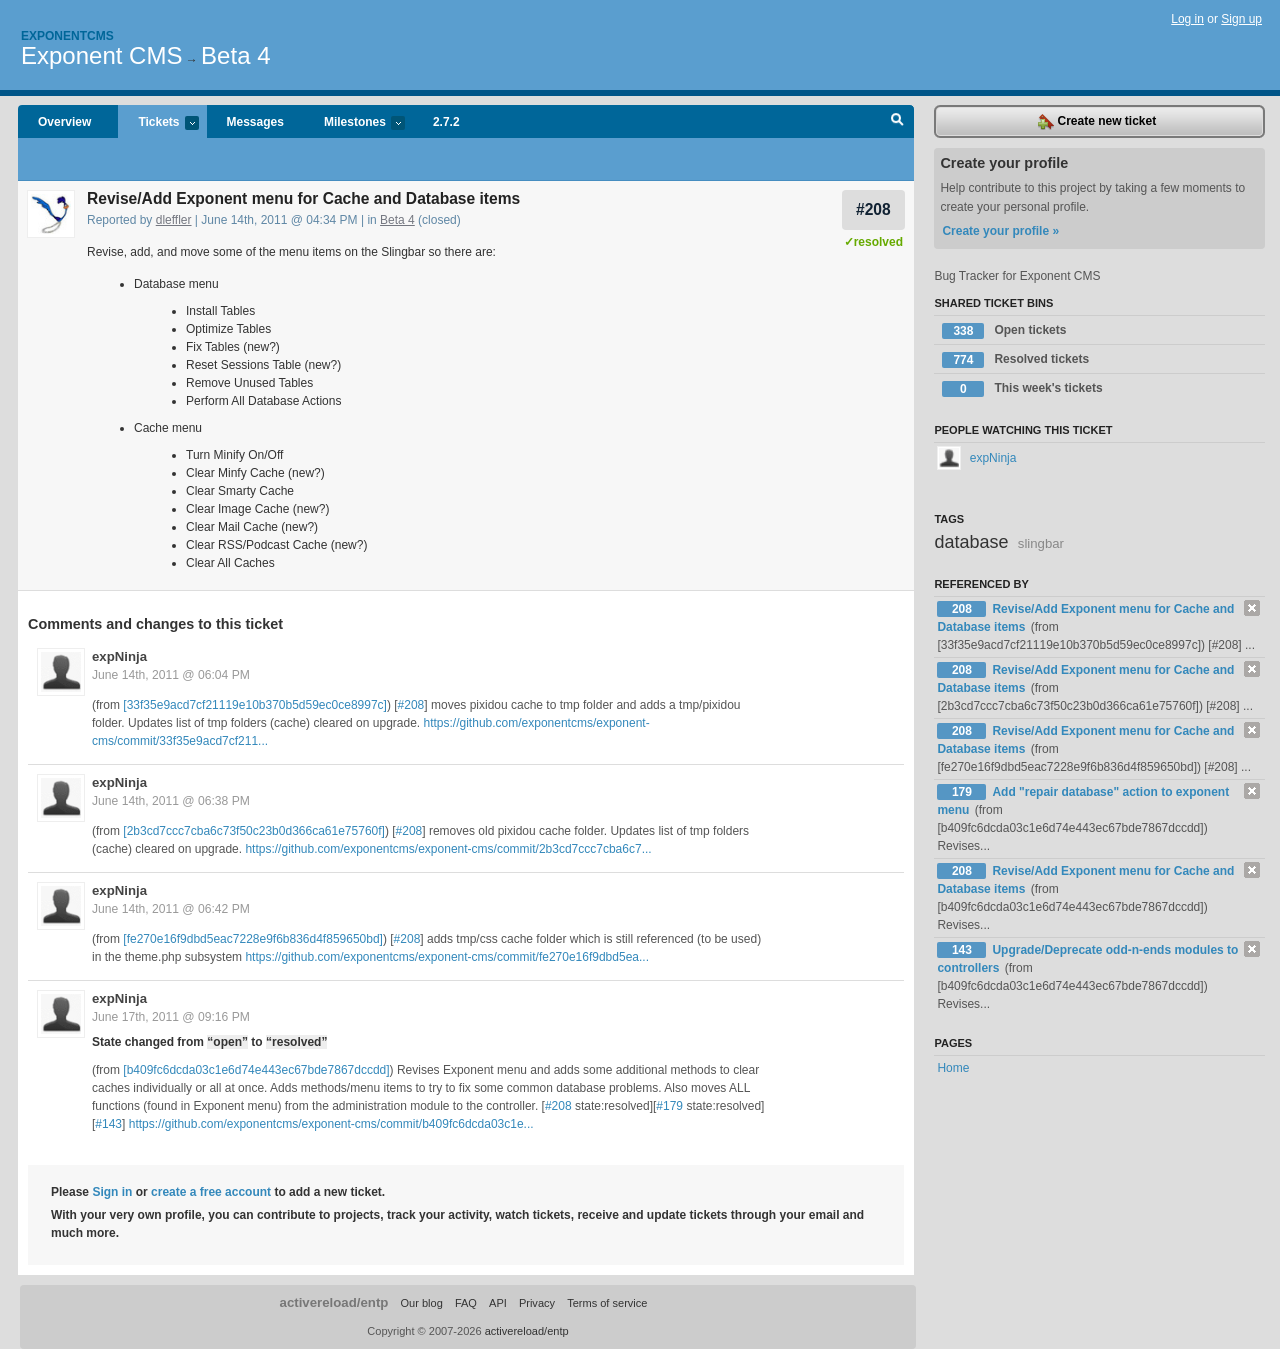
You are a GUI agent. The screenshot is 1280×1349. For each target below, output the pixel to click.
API (498, 1303)
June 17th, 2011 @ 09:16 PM (171, 1017)
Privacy (537, 1303)
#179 (669, 1106)
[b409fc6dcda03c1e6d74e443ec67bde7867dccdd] (256, 1070)
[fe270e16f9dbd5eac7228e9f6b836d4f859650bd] (253, 939)
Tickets (158, 123)
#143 (108, 1124)
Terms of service (607, 1303)
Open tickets (1004, 331)
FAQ (466, 1303)
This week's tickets (1022, 389)
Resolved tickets (1015, 360)
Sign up (1241, 19)
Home (953, 1068)
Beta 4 (235, 55)
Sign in (112, 1192)
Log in (1187, 19)
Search (897, 122)
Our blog (421, 1303)
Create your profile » (1000, 231)
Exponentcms (67, 36)
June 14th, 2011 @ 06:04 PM (171, 675)
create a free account (211, 1192)
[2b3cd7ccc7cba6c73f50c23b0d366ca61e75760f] (254, 831)
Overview (64, 122)
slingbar (1041, 543)
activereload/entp (334, 1302)
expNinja (119, 656)
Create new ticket (1097, 122)
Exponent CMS (101, 55)
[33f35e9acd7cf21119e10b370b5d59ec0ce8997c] (255, 705)
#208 (873, 209)
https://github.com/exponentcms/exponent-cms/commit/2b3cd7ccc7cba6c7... (448, 849)
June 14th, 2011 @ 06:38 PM (171, 801)
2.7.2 (446, 122)
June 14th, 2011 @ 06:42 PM (171, 909)
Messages (255, 122)
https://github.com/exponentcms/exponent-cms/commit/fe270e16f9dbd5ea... (447, 957)
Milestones (354, 123)
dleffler (174, 220)
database (971, 542)
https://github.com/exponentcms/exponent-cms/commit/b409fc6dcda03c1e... (331, 1124)
